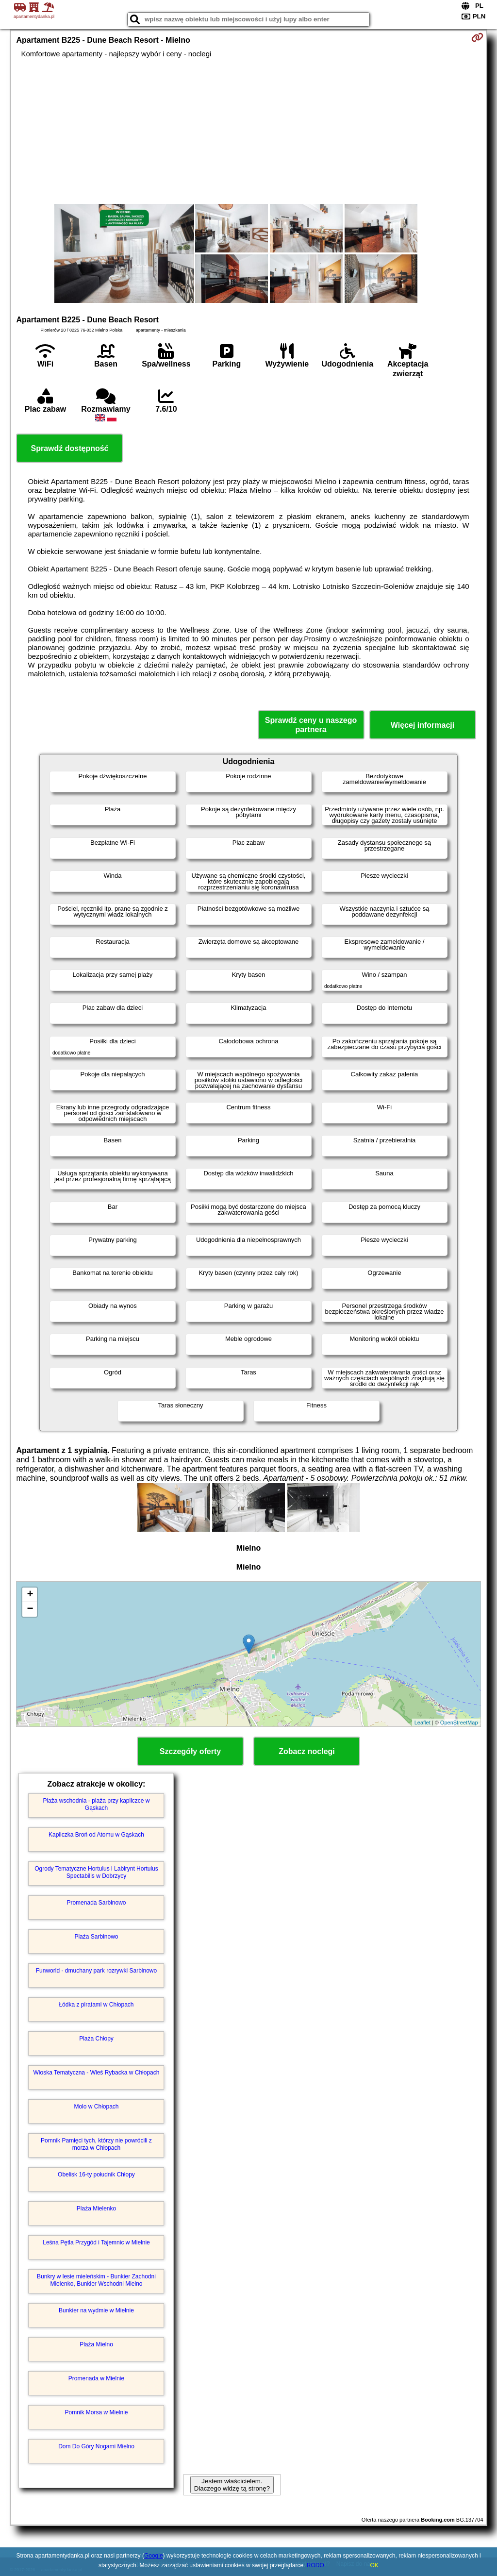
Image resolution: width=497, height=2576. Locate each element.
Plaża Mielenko (96, 2208)
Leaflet (422, 1722)
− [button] (30, 1609)
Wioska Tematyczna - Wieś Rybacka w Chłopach (96, 2072)
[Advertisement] (249, 131)
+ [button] (30, 1595)
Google (153, 2555)
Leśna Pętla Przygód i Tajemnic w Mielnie (96, 2242)
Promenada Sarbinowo (96, 1902)
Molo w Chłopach (96, 2106)
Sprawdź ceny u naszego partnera (311, 725)
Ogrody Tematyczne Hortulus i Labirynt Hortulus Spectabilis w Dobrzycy (96, 1872)
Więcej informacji (422, 725)
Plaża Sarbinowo (96, 1936)
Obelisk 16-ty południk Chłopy (96, 2174)
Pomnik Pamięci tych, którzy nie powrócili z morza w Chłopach (96, 2144)
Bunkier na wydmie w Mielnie (96, 2310)
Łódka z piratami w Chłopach (96, 2004)
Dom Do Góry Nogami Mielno (96, 2446)
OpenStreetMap (459, 1722)
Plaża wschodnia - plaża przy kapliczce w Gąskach (96, 1804)
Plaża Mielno (96, 2344)
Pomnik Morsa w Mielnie (96, 2412)
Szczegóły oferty (190, 1751)
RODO (315, 2565)
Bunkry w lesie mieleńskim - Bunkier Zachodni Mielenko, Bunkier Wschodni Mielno (96, 2280)
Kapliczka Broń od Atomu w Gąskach (96, 1834)
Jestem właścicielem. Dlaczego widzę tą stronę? (232, 2484)
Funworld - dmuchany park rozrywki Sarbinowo (96, 1970)
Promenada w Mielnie (96, 2378)
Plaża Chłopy (96, 2038)
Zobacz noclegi (307, 1751)
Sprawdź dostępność (69, 448)
